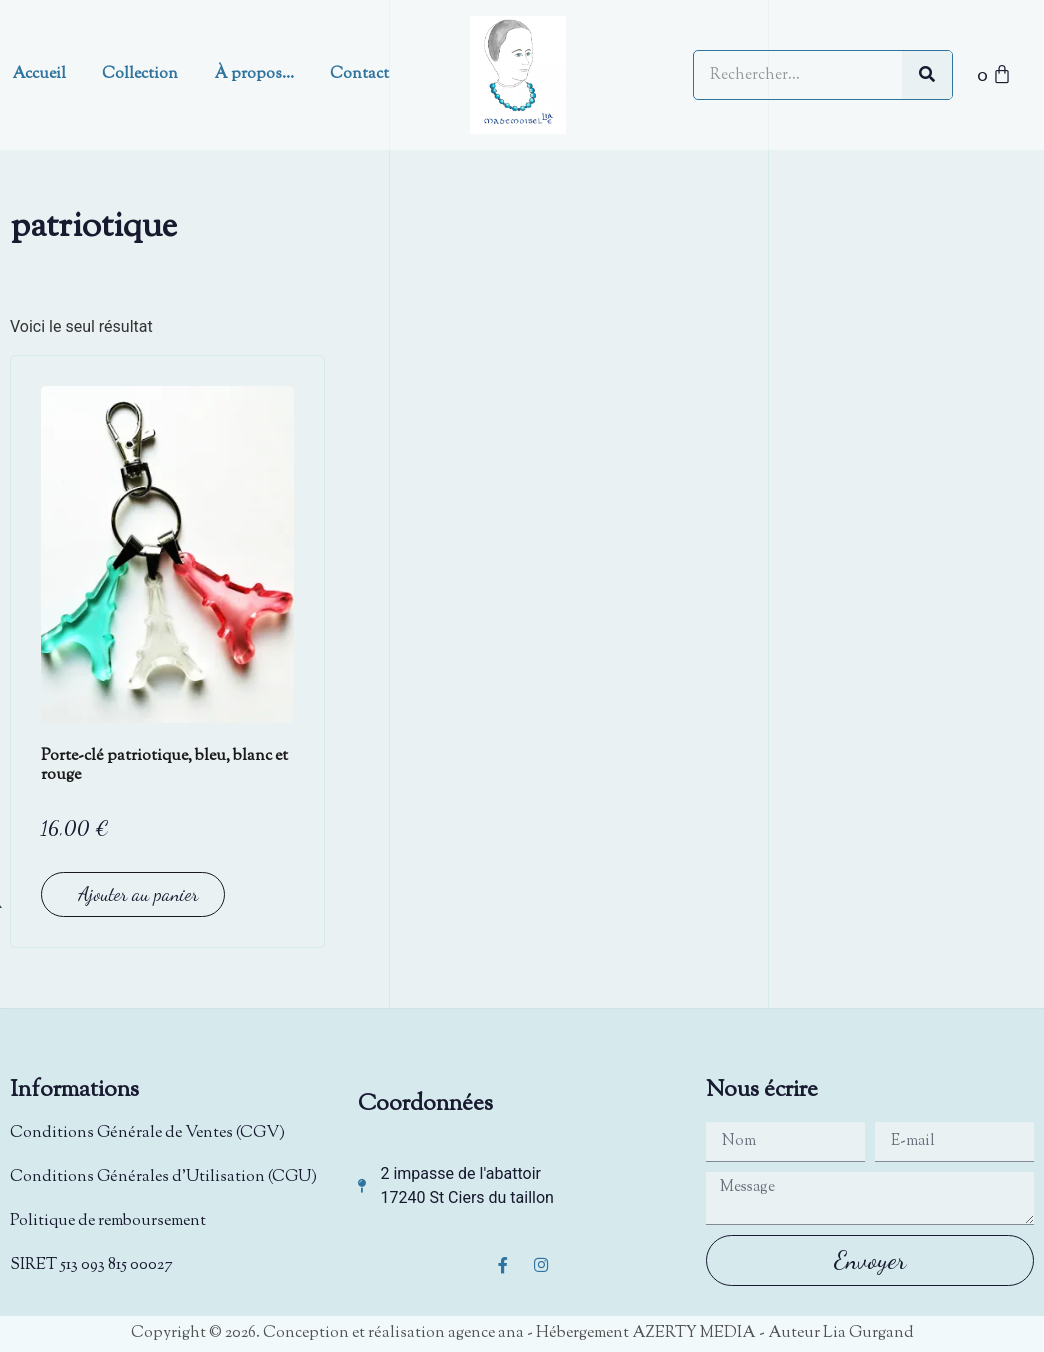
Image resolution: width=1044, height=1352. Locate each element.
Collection (140, 74)
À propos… (254, 74)
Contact (359, 74)
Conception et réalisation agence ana (393, 1333)
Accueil (39, 74)
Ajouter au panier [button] (138, 894)
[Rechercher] (927, 75)
